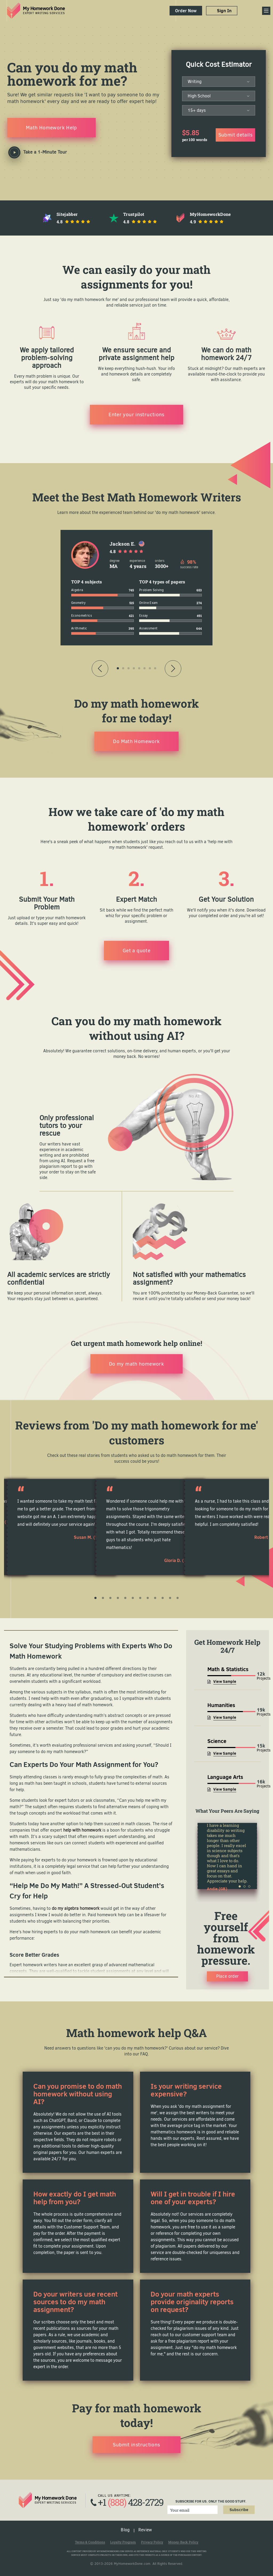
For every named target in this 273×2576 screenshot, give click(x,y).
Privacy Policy (152, 2542)
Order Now (185, 11)
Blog (125, 2530)
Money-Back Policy (183, 2542)
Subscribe (239, 2509)
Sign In (224, 11)
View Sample (224, 1681)
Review (145, 2530)
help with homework (82, 1830)
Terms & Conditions (90, 2542)
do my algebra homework (75, 1908)
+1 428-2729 (130, 2502)
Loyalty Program (123, 2542)
